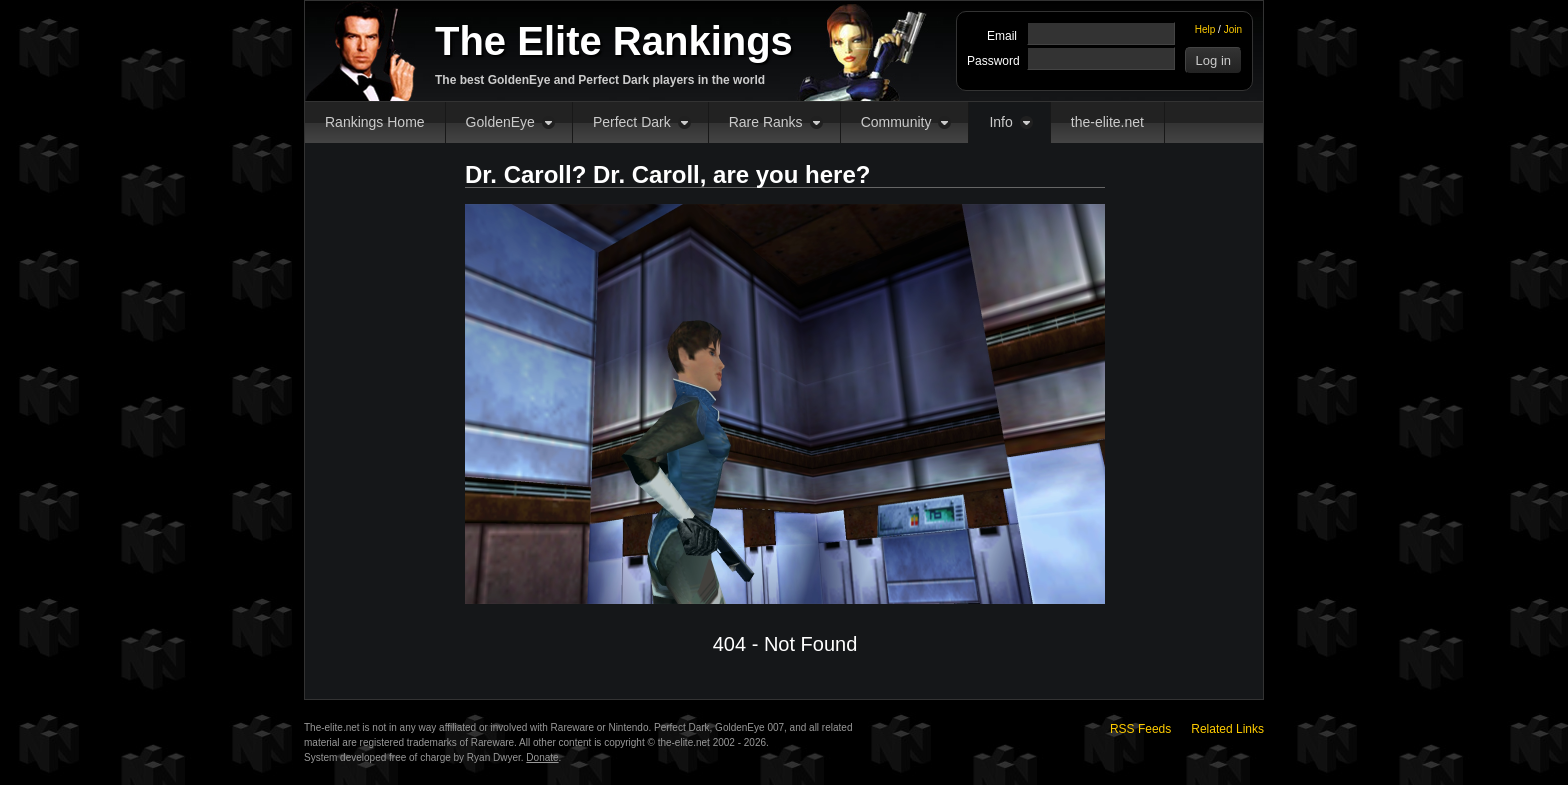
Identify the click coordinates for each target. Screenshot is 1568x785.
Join (1233, 29)
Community (896, 122)
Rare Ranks (766, 122)
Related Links (1227, 729)
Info (1000, 122)
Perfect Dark (632, 122)
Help (1205, 29)
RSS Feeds (1140, 729)
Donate (542, 757)
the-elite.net (1107, 122)
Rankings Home (375, 122)
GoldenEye (500, 122)
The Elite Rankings (614, 41)
